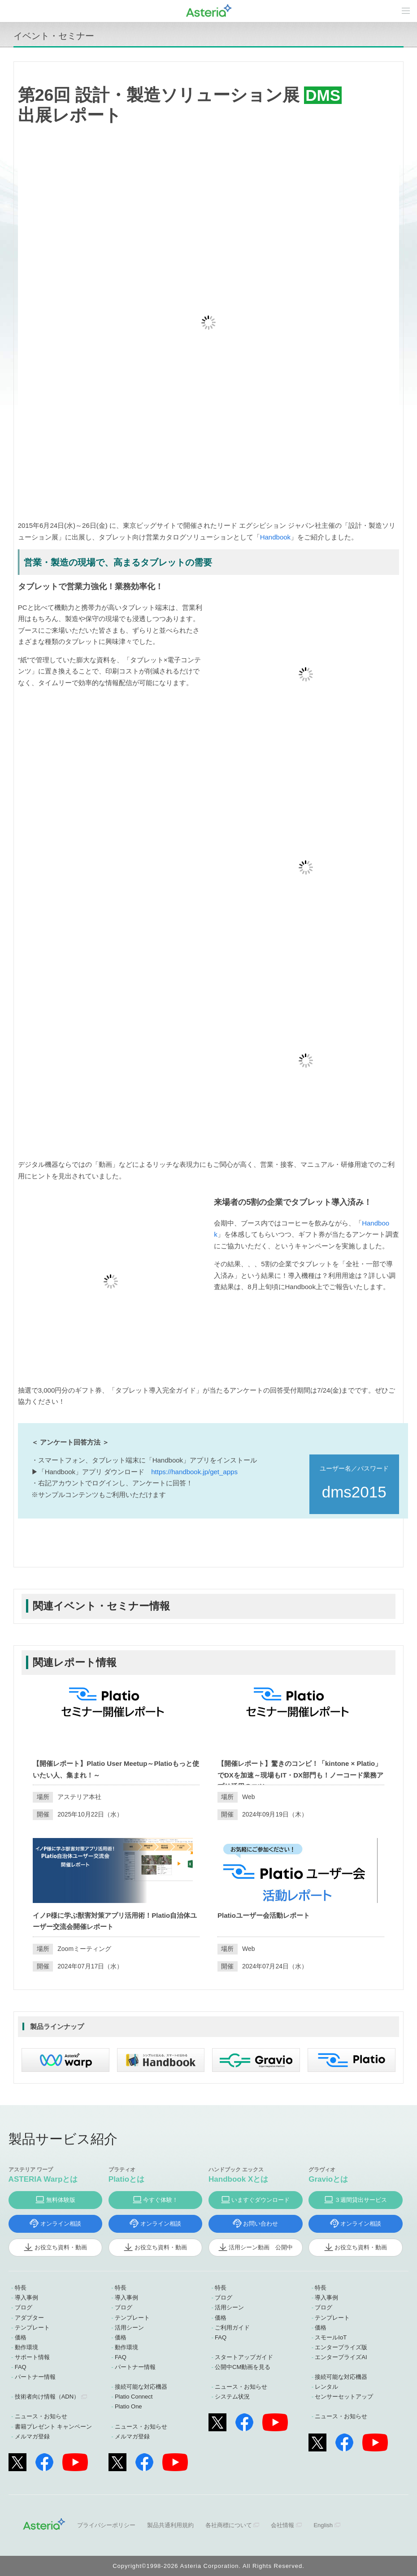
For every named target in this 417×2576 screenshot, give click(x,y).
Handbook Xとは (238, 2179)
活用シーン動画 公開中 (261, 2247)
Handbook (275, 537)
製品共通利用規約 (170, 2525)
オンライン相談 (60, 2223)
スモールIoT (331, 2337)
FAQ (20, 2367)
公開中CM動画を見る (242, 2367)
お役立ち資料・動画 (61, 2247)
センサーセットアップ (344, 2396)
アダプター (29, 2317)
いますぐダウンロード (260, 2199)
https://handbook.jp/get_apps (194, 1472)
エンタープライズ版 (341, 2347)
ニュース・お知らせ (41, 2416)
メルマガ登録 (32, 2436)
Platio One (128, 2406)
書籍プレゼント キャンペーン (53, 2426)
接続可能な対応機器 (141, 2386)
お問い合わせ (260, 2223)
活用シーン (129, 2327)
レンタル (326, 2386)
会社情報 (282, 2525)
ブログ (23, 2307)
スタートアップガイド (244, 2357)
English (323, 2525)
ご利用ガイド (232, 2327)
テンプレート (32, 2327)
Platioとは (126, 2179)
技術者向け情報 (47, 2396)
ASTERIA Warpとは (43, 2179)
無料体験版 (60, 2199)
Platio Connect (134, 2396)
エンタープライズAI (341, 2357)
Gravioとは (328, 2179)
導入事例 (26, 2297)
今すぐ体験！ (160, 2199)
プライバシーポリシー (106, 2525)
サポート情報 (32, 2357)
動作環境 (26, 2347)
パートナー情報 (35, 2376)
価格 (20, 2337)
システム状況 (232, 2396)
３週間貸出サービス (360, 2199)
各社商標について (228, 2525)
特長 (20, 2287)
